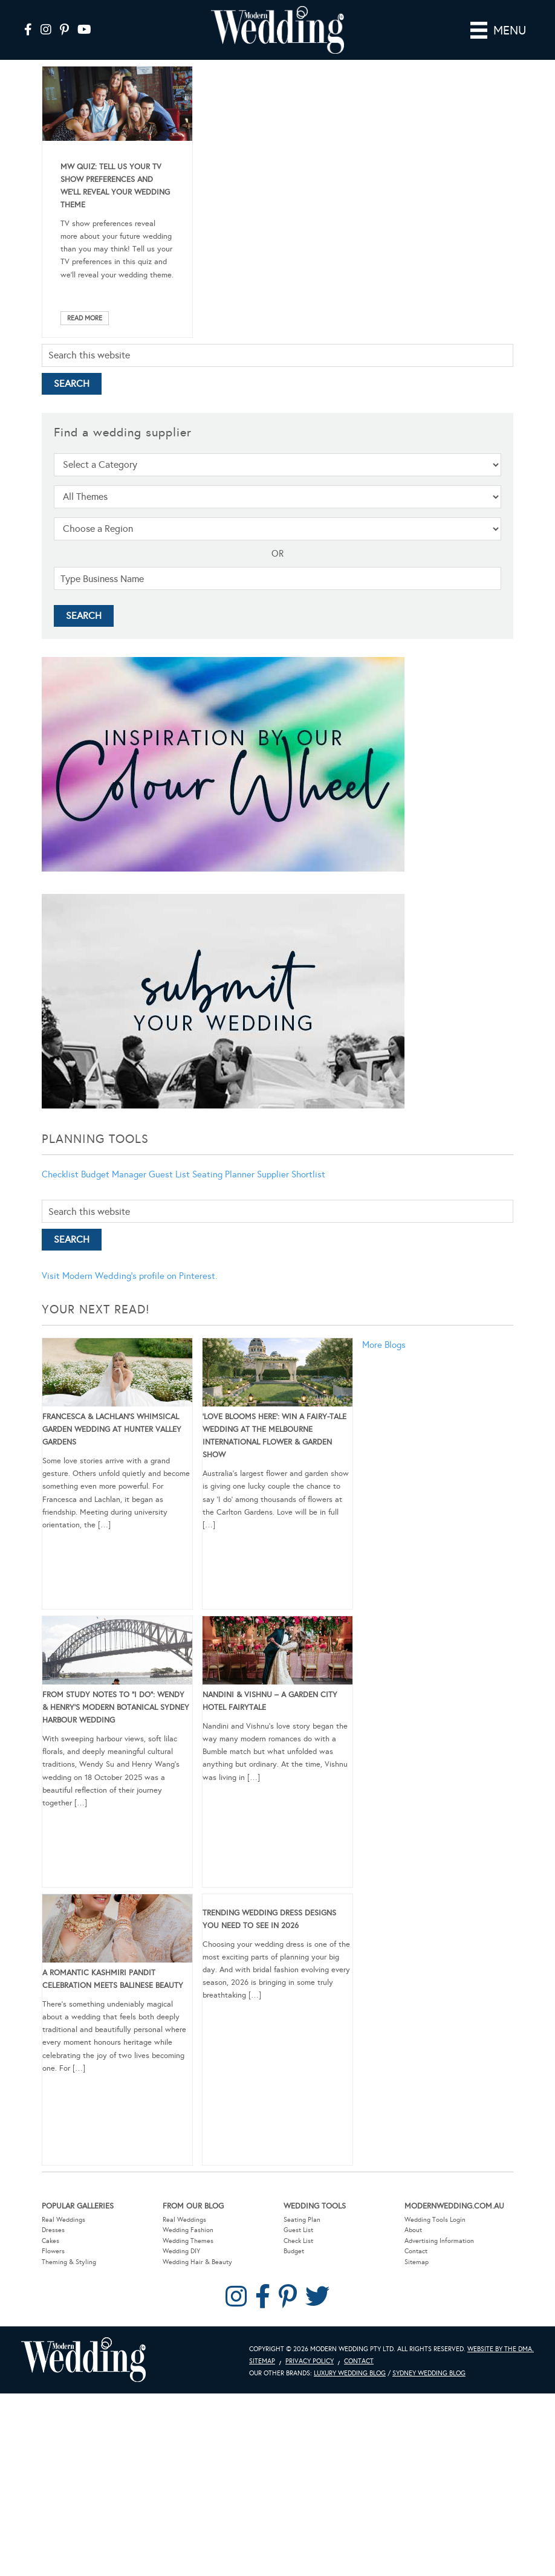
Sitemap (416, 2262)
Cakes (50, 2241)
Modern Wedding (83, 2360)
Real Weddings (63, 2220)
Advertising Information (439, 2241)
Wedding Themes (188, 2241)
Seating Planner (223, 1174)
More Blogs (384, 1344)
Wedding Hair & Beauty (197, 2262)
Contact (415, 2251)
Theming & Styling (69, 2262)
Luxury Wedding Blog (350, 2373)
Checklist (60, 1174)
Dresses (53, 2230)
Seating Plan (302, 2220)
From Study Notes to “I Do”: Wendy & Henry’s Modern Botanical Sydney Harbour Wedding (115, 1707)
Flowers (53, 2251)
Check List (298, 2241)
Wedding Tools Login (435, 2220)
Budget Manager (113, 1174)
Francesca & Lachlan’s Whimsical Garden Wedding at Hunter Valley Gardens (111, 1429)
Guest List (169, 1174)
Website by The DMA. (500, 2349)
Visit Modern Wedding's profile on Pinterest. (129, 1275)
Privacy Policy (309, 2361)
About (413, 2230)
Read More (84, 318)
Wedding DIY (181, 2251)
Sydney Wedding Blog (429, 2373)
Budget (294, 2251)
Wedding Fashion (188, 2230)
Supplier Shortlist (291, 1174)
